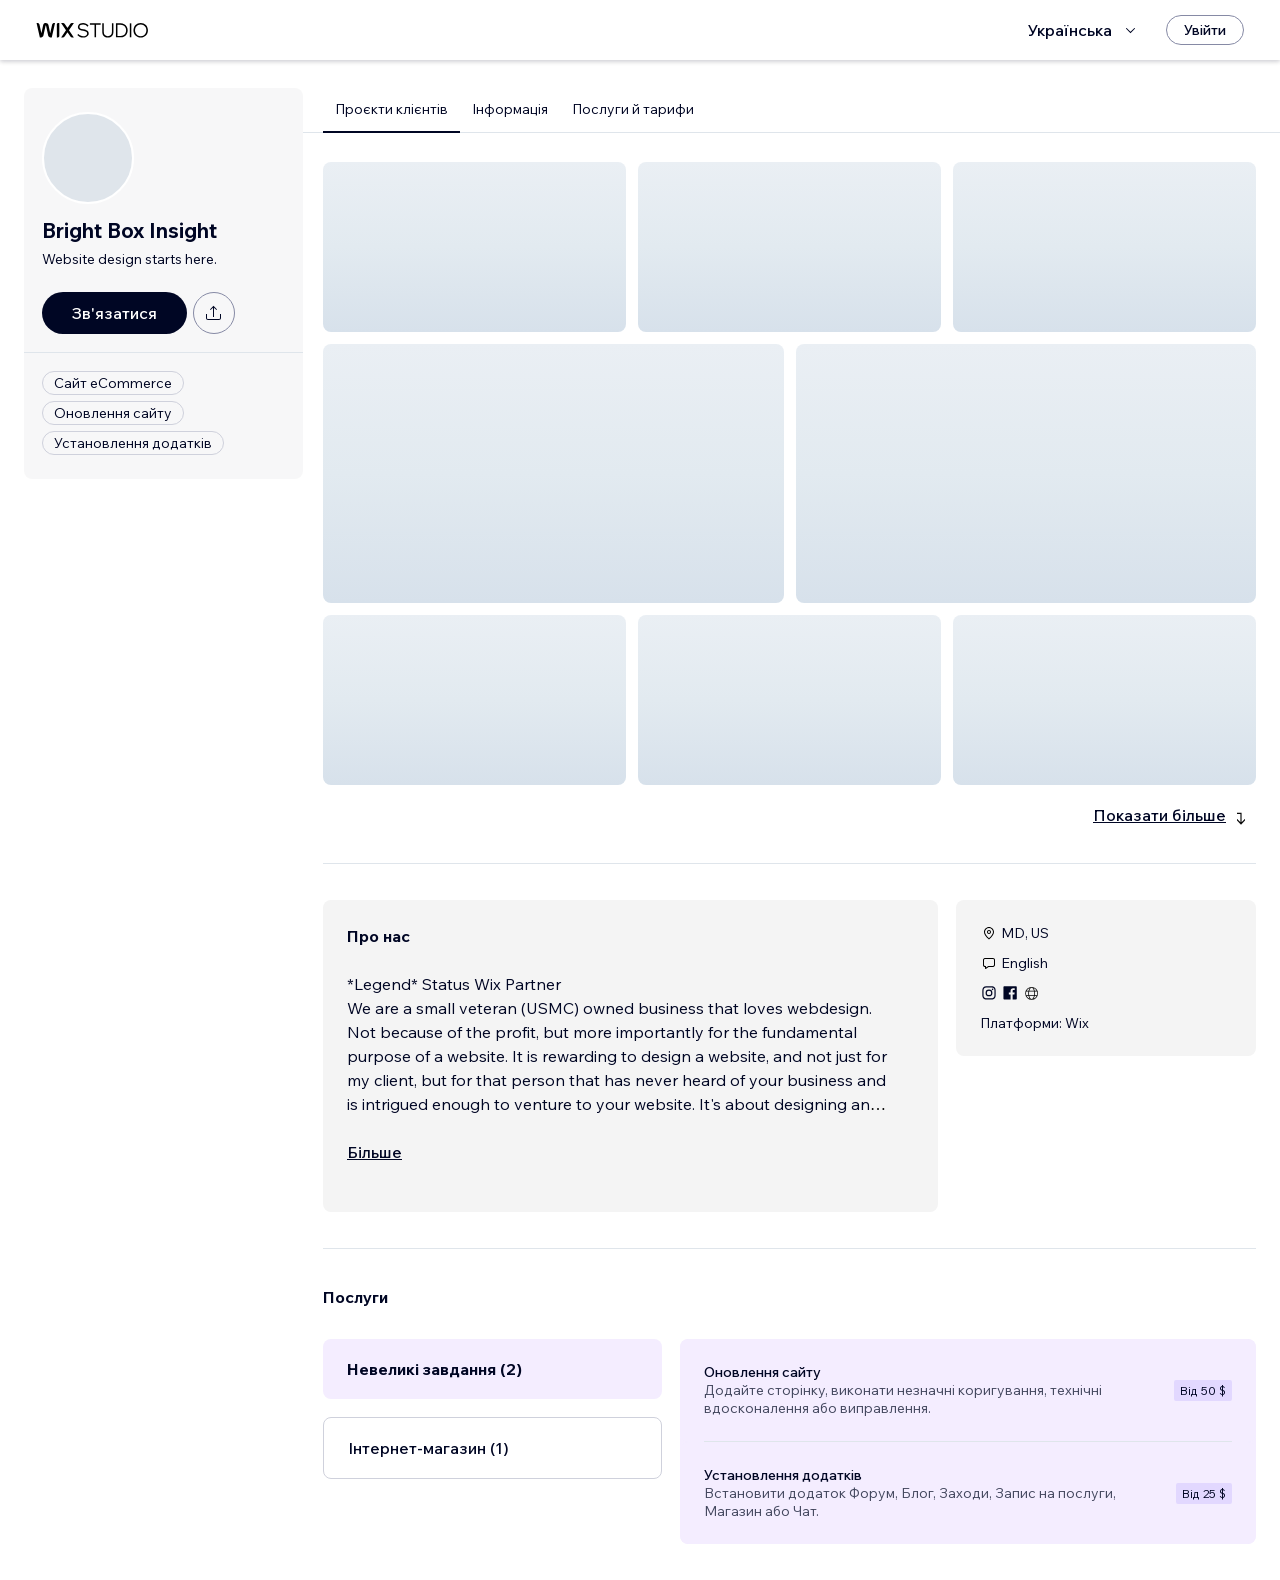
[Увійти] (1205, 30)
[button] (474, 247)
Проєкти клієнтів (391, 109)
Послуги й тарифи (633, 109)
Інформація (510, 109)
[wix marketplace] (92, 30)
